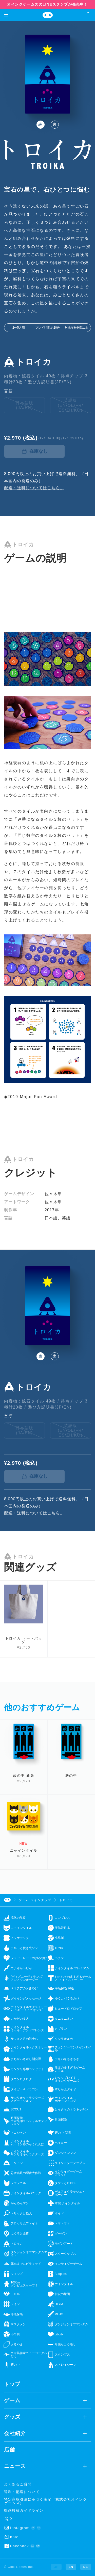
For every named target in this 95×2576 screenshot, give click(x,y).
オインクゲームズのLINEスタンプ (37, 4)
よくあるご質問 (18, 2484)
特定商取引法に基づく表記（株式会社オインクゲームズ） (45, 2501)
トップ (12, 2384)
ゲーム (12, 2400)
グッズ (12, 2417)
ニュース (15, 2466)
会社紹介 (15, 2433)
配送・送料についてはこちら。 (34, 488)
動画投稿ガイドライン (24, 2510)
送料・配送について (22, 2492)
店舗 (9, 2449)
